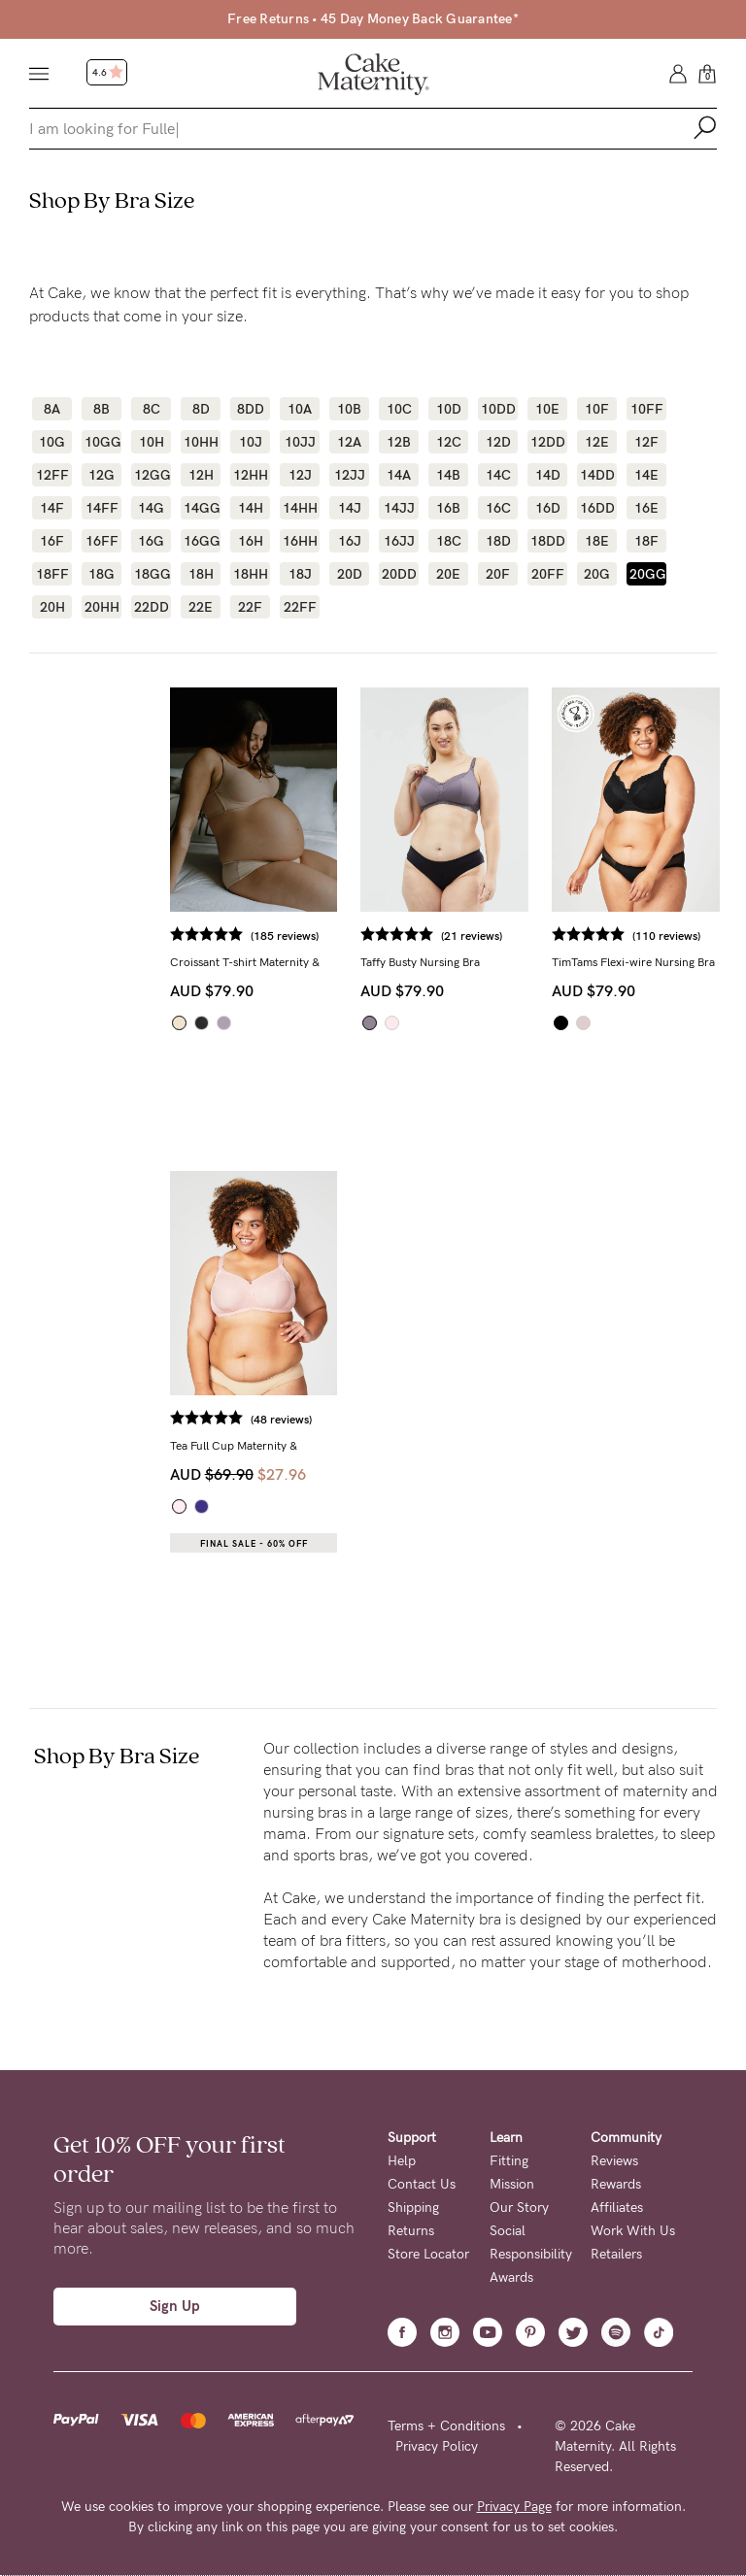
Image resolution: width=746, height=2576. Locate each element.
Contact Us (422, 2184)
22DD (151, 607)
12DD (547, 442)
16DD (597, 508)
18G (101, 574)
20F (498, 574)
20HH (102, 607)
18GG (151, 574)
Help (402, 2161)
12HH (250, 475)
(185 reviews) (285, 936)
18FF (52, 574)
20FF (547, 574)
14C (498, 475)
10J (250, 442)
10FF (646, 409)
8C (151, 409)
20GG (646, 574)
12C (448, 442)
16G (151, 541)
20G (597, 574)
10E (547, 409)
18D (498, 541)
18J (300, 574)
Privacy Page (514, 2506)
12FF (52, 475)
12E (597, 442)
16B (448, 508)
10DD (498, 409)
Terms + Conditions (446, 2426)
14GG (201, 508)
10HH (201, 442)
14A (399, 475)
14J (349, 508)
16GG (201, 541)
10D (448, 409)
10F (597, 409)
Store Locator (428, 2254)
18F (646, 541)
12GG (151, 475)
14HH (300, 508)
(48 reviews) (281, 1419)
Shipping (413, 2207)
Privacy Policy (436, 2446)
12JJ (349, 475)
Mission (512, 2184)
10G (52, 442)
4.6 (107, 73)
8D (201, 409)
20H (52, 607)
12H (201, 475)
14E (646, 475)
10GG (102, 442)
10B (349, 409)
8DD (250, 409)
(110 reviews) (666, 936)
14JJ (399, 508)
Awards (511, 2277)
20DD (399, 574)
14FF (102, 508)
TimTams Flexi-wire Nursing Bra (633, 962)
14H (250, 508)
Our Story (519, 2207)
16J (349, 541)
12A (349, 442)
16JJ (399, 541)
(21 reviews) (471, 936)
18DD (547, 541)
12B (399, 442)
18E (597, 541)
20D (349, 574)
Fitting (509, 2161)
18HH (250, 574)
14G (151, 508)
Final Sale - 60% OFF (254, 1544)
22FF (300, 607)
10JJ (300, 442)
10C (399, 409)
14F (52, 508)
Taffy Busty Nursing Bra (420, 962)
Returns (411, 2231)
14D (547, 475)
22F (250, 607)
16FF (102, 541)
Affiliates (617, 2207)
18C (448, 541)
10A (300, 409)
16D (547, 508)
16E (646, 508)
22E (200, 607)
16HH (300, 541)
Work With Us (633, 2231)
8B (101, 409)
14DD (597, 475)
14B (448, 475)
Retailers (616, 2254)
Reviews (614, 2161)
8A (52, 409)
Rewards (616, 2184)
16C (498, 508)
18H (201, 574)
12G (101, 475)
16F (52, 541)
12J (300, 475)
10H (151, 442)
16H (250, 541)
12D (498, 442)
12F (646, 442)
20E (448, 574)
